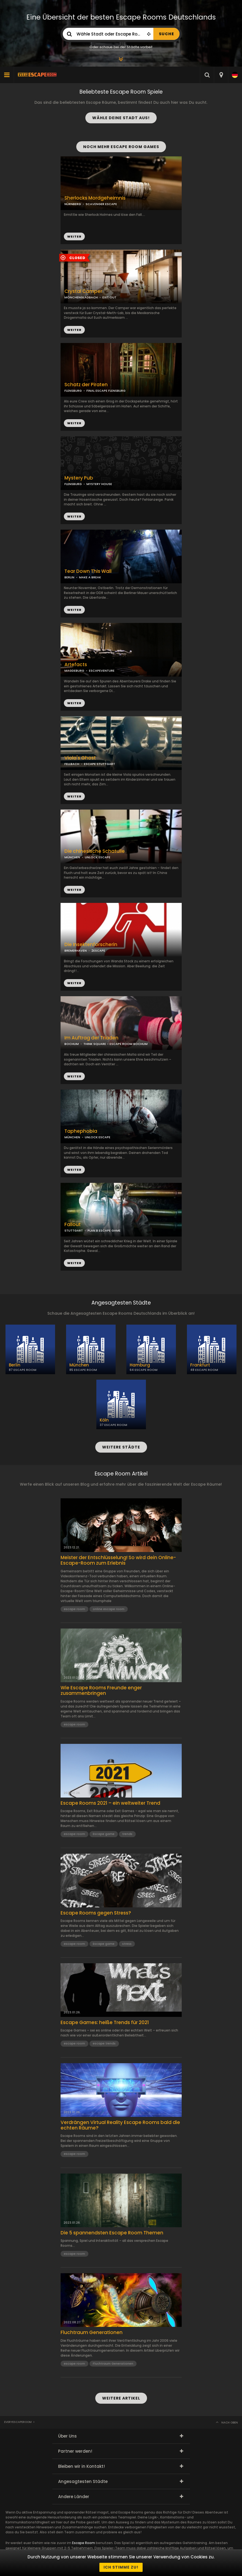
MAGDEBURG (74, 670)
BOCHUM (71, 1044)
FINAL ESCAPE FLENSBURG (106, 390)
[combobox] (221, 75)
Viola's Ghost (80, 758)
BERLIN (69, 577)
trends (127, 1834)
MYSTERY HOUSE (99, 484)
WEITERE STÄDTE (121, 1447)
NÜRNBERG (72, 204)
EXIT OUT (109, 297)
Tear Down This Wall (88, 571)
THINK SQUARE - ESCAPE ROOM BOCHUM (115, 1044)
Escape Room (83, 2542)
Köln (104, 1420)
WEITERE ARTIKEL (121, 2398)
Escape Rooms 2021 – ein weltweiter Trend (110, 1803)
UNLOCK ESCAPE (97, 857)
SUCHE (166, 34)
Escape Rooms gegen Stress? (96, 1913)
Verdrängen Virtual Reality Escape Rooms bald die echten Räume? (120, 2125)
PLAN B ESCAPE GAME (104, 1230)
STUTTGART (73, 1230)
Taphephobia (80, 1131)
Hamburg (140, 1365)
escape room (74, 1609)
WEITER (74, 330)
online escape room (108, 1609)
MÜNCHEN (72, 857)
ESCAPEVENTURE (102, 670)
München (79, 1365)
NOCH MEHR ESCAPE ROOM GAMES (121, 146)
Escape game (104, 1834)
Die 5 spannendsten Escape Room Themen (112, 2232)
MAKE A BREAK (90, 577)
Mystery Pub (78, 478)
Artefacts (75, 665)
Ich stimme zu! (121, 2567)
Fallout (72, 1224)
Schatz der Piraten (86, 385)
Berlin (14, 1365)
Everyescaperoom (18, 2422)
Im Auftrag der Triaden (91, 1038)
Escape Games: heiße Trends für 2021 (105, 2022)
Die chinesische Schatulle (94, 851)
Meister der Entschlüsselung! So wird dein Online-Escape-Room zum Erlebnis (118, 1560)
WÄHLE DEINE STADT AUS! (121, 118)
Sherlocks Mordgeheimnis (95, 198)
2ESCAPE (98, 950)
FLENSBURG (73, 484)
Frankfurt (200, 1365)
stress (127, 1943)
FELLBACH (71, 764)
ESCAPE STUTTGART (99, 764)
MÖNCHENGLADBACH (81, 297)
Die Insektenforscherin (90, 944)
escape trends (104, 2043)
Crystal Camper (83, 291)
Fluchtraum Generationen (92, 2332)
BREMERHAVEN (75, 950)
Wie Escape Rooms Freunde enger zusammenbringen (101, 1690)
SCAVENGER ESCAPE (101, 204)
